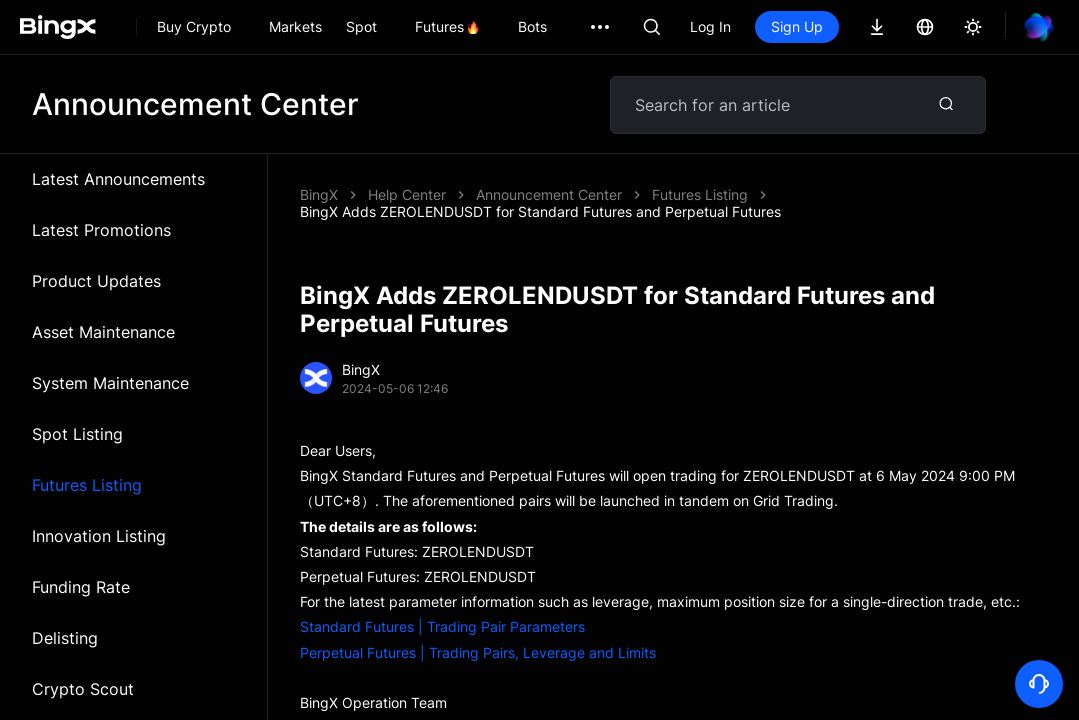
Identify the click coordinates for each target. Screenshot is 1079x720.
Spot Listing (77, 434)
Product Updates (96, 281)
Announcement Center (549, 194)
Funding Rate (81, 587)
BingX (319, 194)
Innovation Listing (99, 536)
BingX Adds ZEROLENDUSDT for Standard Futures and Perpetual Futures (540, 211)
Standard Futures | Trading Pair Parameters (442, 626)
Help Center (407, 194)
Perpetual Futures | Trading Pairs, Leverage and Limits (478, 652)
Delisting (65, 638)
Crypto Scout (83, 689)
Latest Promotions (101, 230)
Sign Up (797, 26)
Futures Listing (87, 485)
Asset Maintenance (103, 332)
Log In (710, 26)
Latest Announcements (118, 179)
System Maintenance (110, 383)
